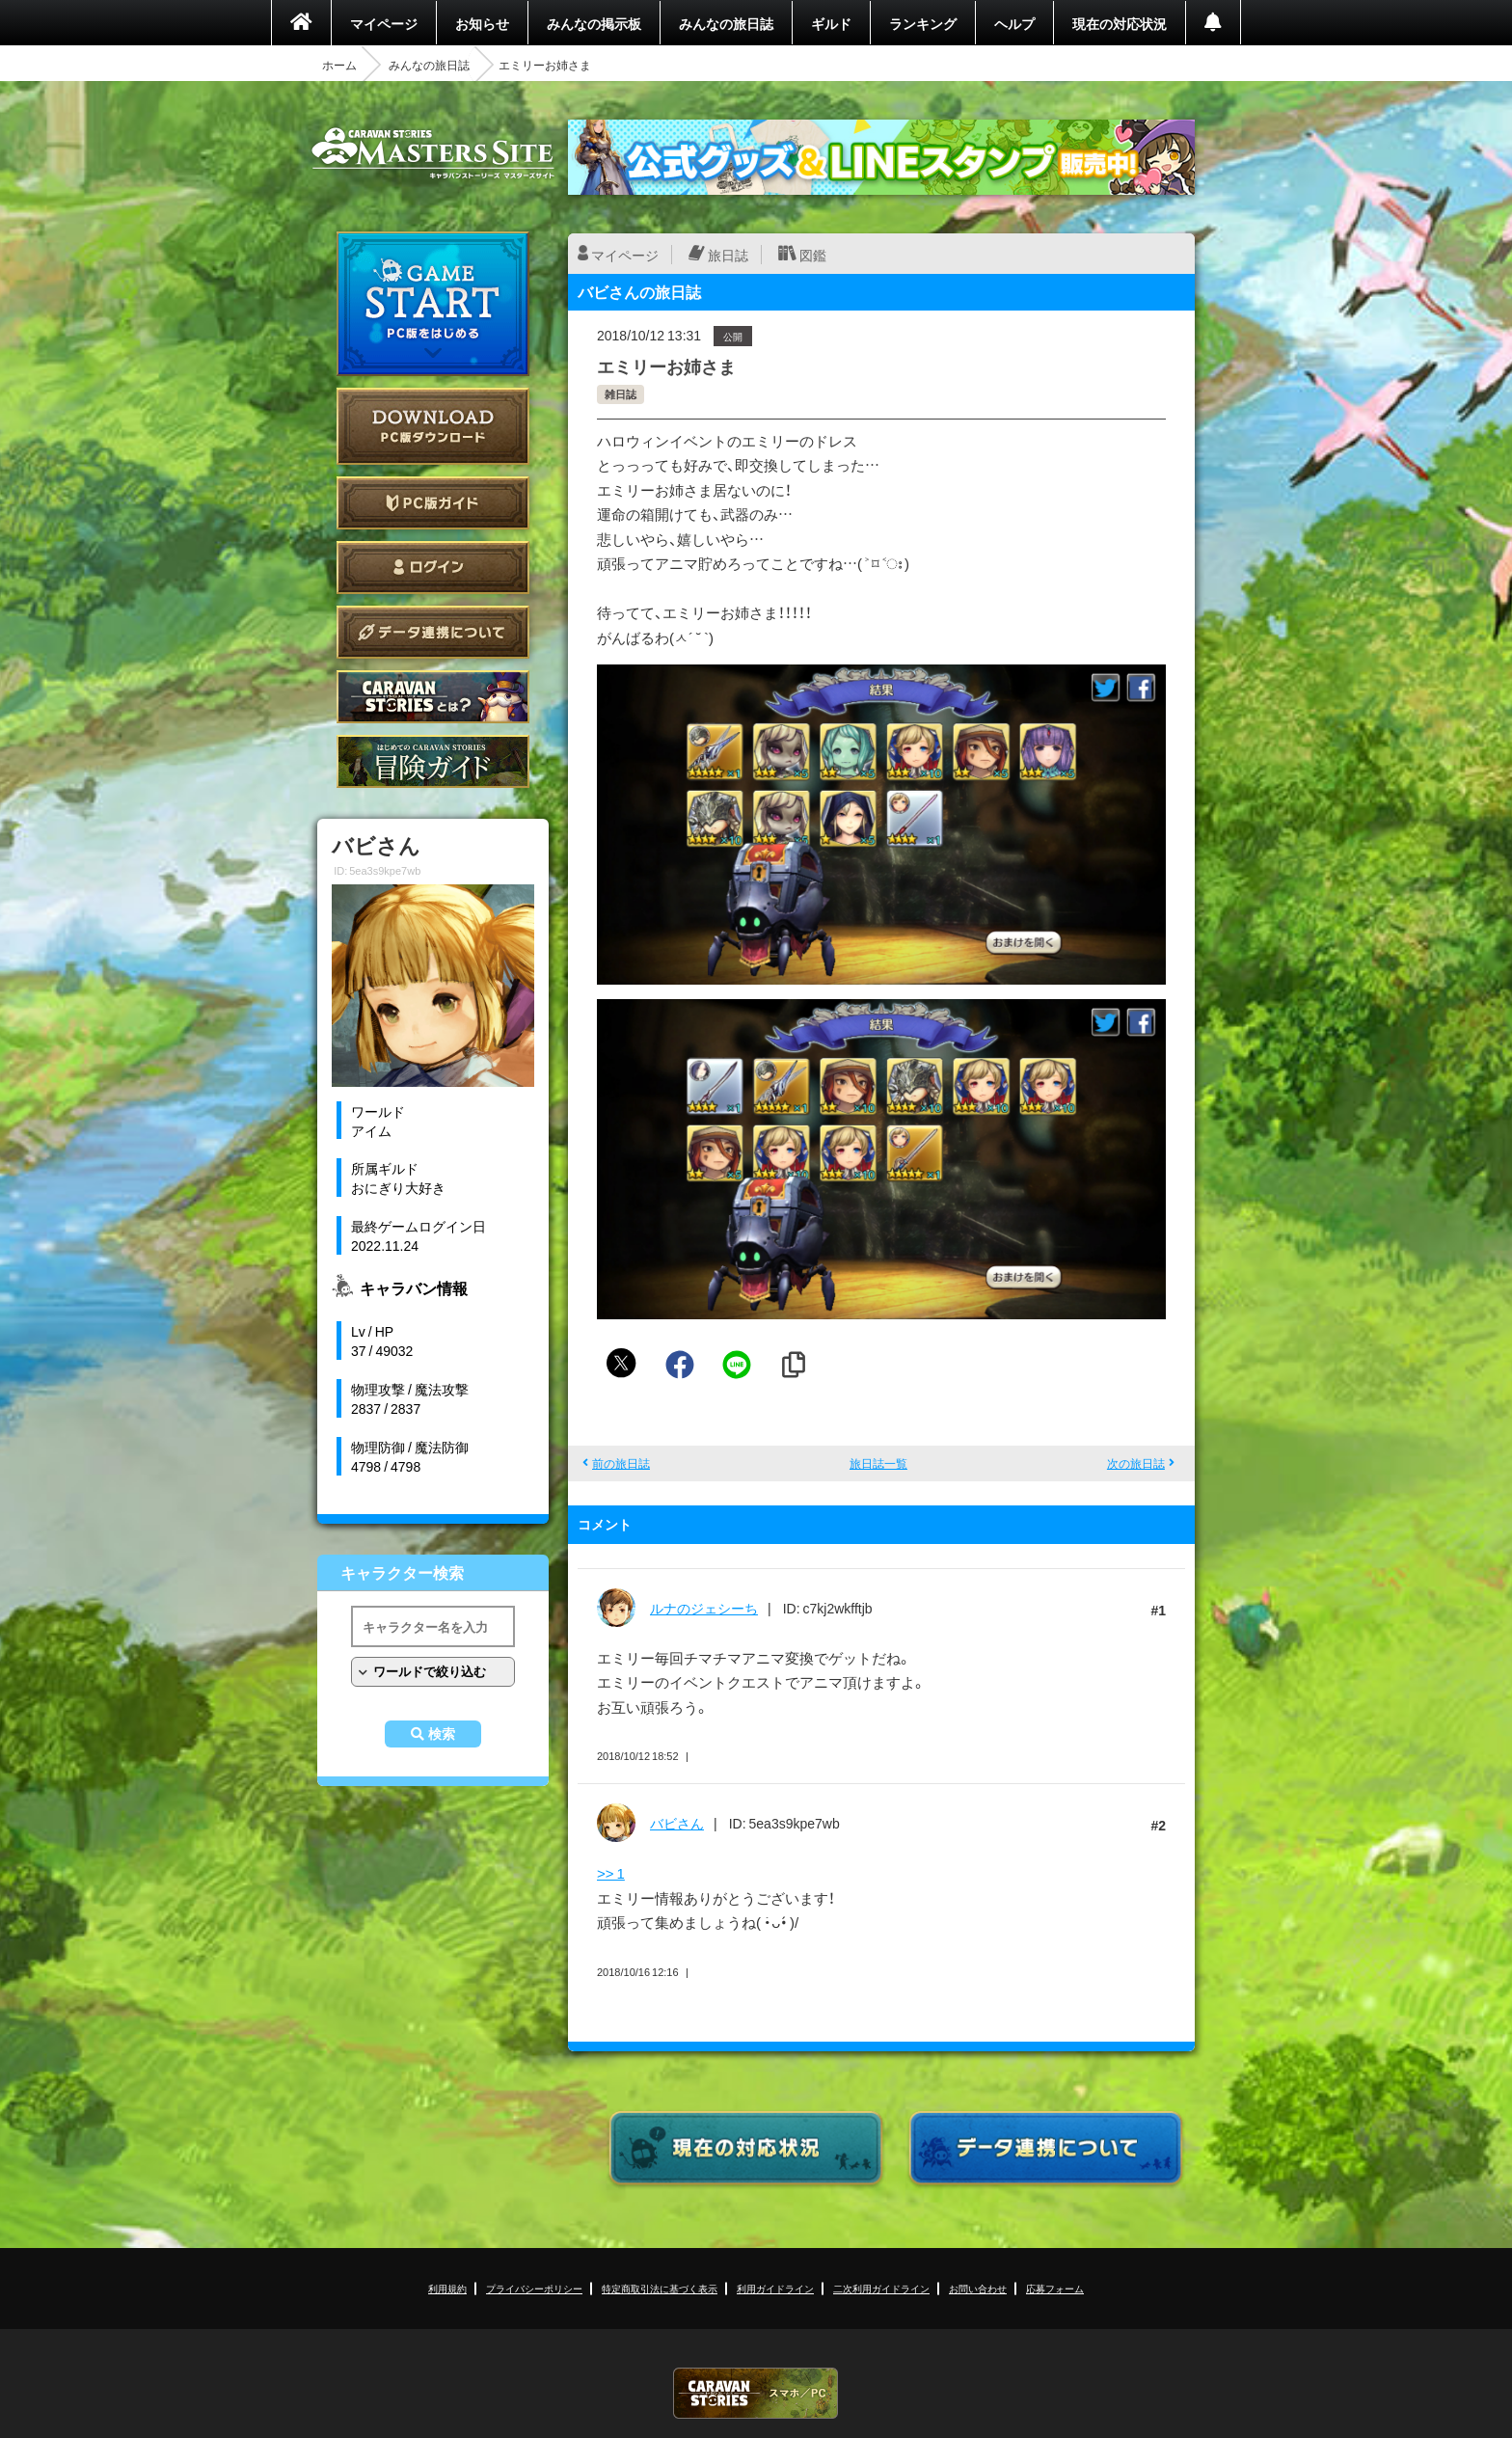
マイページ (384, 23)
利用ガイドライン (775, 2288)
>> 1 (611, 1872)
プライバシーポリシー (534, 2288)
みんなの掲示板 (594, 23)
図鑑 (812, 254)
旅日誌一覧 (878, 1463)
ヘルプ (1014, 23)
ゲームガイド (433, 761)
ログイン (433, 567)
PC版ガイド (433, 502)
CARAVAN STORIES (756, 2393)
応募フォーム (1055, 2288)
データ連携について (433, 632)
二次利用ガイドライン (881, 2288)
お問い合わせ (978, 2288)
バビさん (677, 1822)
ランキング (923, 23)
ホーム (339, 64)
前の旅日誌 (621, 1463)
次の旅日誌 (1136, 1463)
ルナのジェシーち (704, 1607)
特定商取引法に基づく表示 (659, 2288)
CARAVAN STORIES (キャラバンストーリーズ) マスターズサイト (433, 153)
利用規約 (447, 2288)
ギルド (831, 23)
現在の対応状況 (1119, 23)
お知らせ (482, 23)
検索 (441, 1734)
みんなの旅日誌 (726, 23)
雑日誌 (620, 394)
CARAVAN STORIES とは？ (433, 696)
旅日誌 (728, 254)
